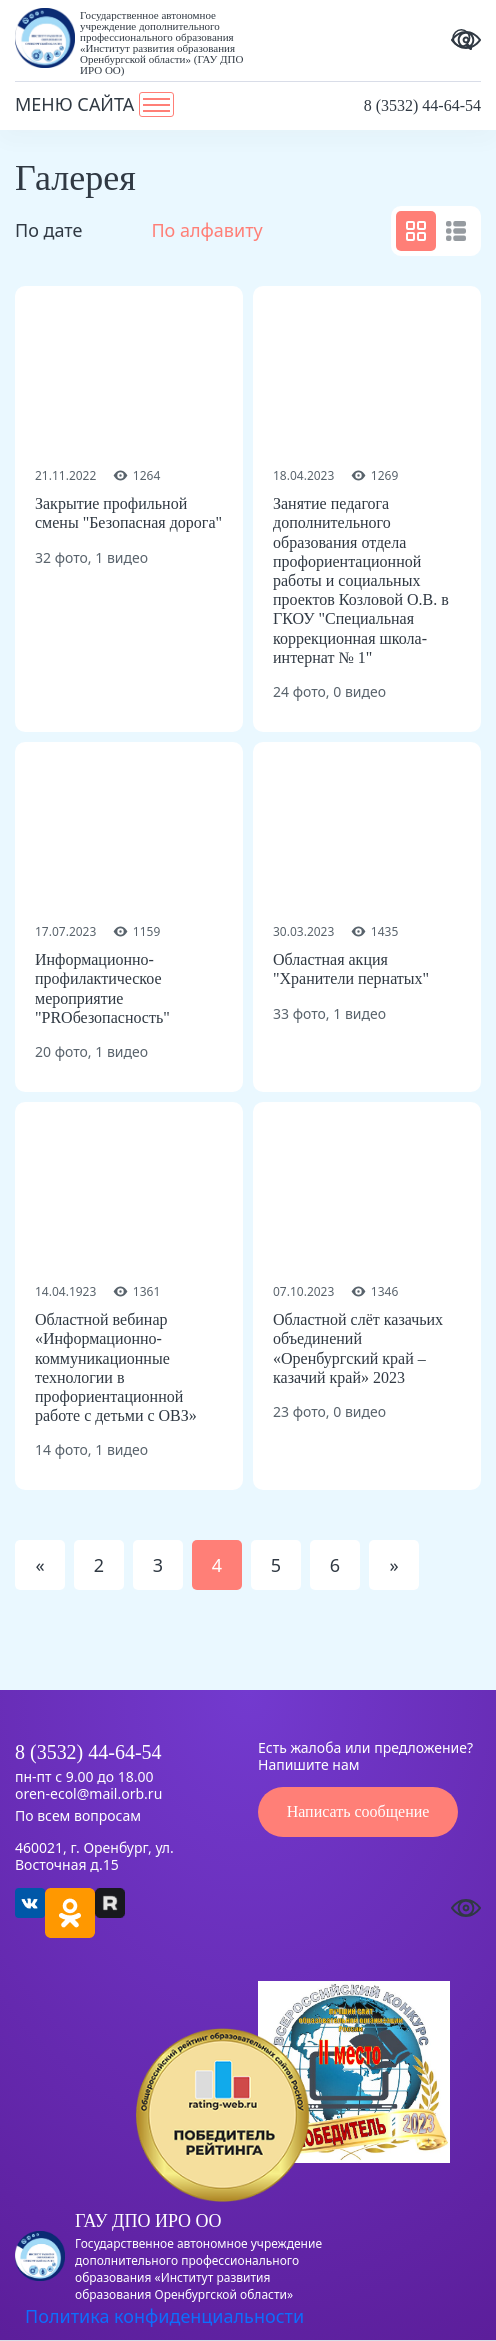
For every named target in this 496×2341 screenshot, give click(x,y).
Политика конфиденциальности (164, 2316)
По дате (48, 230)
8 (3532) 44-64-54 (422, 105)
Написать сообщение (358, 1811)
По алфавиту (206, 230)
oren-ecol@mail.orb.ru (88, 1794)
